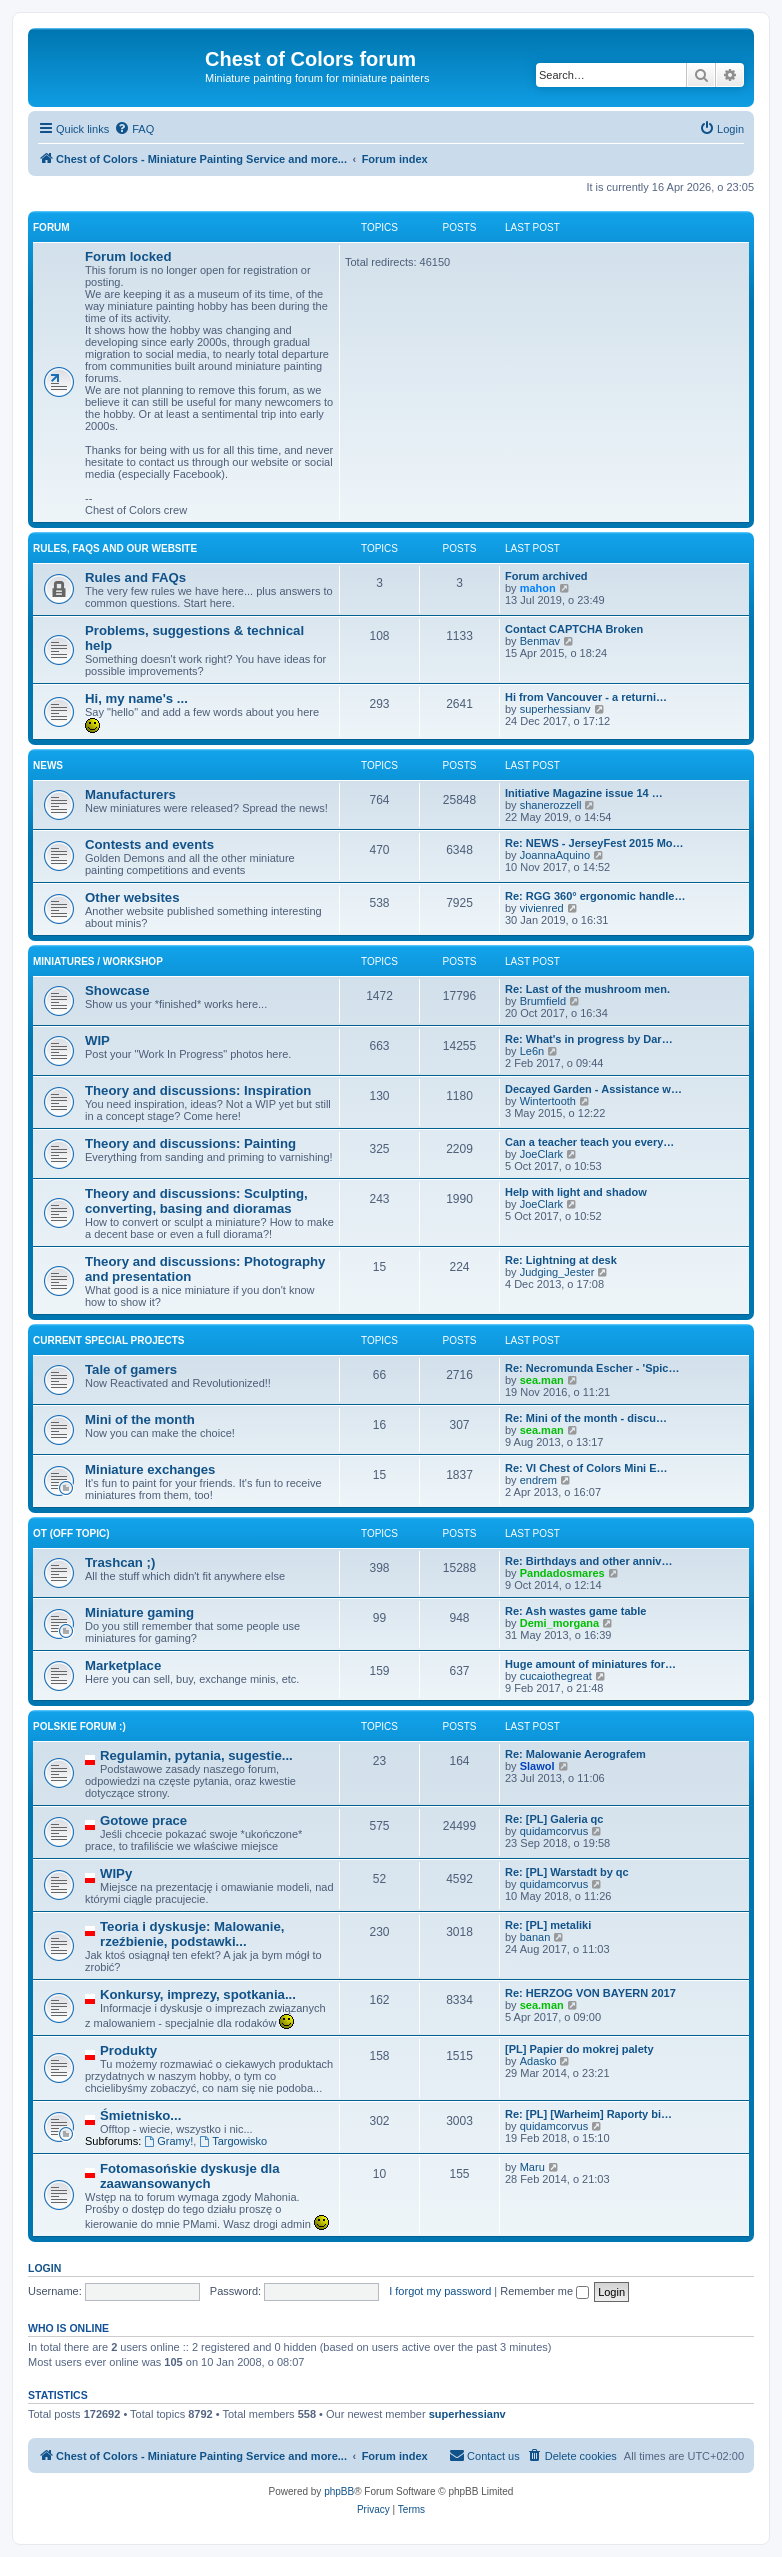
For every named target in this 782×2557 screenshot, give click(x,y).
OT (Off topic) (71, 1533)
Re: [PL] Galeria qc (554, 1819)
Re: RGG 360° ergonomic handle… (595, 896)
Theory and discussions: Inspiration (198, 1090)
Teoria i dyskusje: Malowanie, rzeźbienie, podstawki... (192, 1934)
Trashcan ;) (120, 1562)
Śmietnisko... (140, 2115)
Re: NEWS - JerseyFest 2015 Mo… (594, 843)
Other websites (132, 897)
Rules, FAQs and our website (115, 548)
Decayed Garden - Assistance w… (593, 1089)
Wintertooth (548, 1101)
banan (535, 1937)
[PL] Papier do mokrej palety (579, 2049)
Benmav (540, 641)
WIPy (116, 1873)
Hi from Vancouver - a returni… (586, 697)
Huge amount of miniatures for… (590, 1664)
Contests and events (149, 844)
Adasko (538, 2061)
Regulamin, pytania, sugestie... (196, 1755)
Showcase (117, 990)
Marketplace (123, 1665)
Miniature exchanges (150, 1469)
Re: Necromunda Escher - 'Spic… (592, 1368)
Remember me (544, 2291)
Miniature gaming (139, 1612)
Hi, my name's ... (136, 698)
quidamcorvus (554, 1831)
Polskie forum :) (79, 1726)
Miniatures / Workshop (98, 961)
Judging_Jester (557, 1272)
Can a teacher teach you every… (589, 1142)
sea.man (542, 1380)
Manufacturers (130, 794)
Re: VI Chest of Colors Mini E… (586, 1468)
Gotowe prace (143, 1820)
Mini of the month (140, 1419)
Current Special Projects (109, 1340)
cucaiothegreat (556, 1676)
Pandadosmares (562, 1573)
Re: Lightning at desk (561, 1260)
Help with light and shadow (576, 1192)
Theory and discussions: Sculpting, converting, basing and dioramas (196, 1201)
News (48, 765)
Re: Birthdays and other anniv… (588, 1561)
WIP (97, 1040)
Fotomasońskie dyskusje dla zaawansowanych (190, 2176)
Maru (532, 2167)
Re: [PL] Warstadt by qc (567, 1872)
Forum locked (128, 256)
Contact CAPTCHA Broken (574, 629)
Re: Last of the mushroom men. (587, 989)
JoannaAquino (555, 855)
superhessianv (555, 709)
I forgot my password (440, 2291)
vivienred (542, 908)
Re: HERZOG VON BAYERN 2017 (590, 1993)
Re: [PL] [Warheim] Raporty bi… (588, 2114)
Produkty (128, 2050)
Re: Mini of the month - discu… (586, 1418)
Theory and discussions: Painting (190, 1143)
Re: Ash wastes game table (575, 1611)
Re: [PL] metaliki (548, 1925)
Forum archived (546, 576)
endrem (538, 1480)
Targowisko (233, 2141)
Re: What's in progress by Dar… (589, 1039)
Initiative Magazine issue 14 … (584, 793)
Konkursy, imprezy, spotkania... (198, 1994)
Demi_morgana (559, 1623)
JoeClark (541, 1154)
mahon (538, 588)
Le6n (532, 1051)
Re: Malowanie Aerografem (575, 1754)
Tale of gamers (131, 1369)
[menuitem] (134, 129)
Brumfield (543, 1001)
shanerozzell (551, 805)
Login (44, 2268)
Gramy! (168, 2141)
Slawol (537, 1766)
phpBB (339, 2491)
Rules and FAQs (135, 577)
